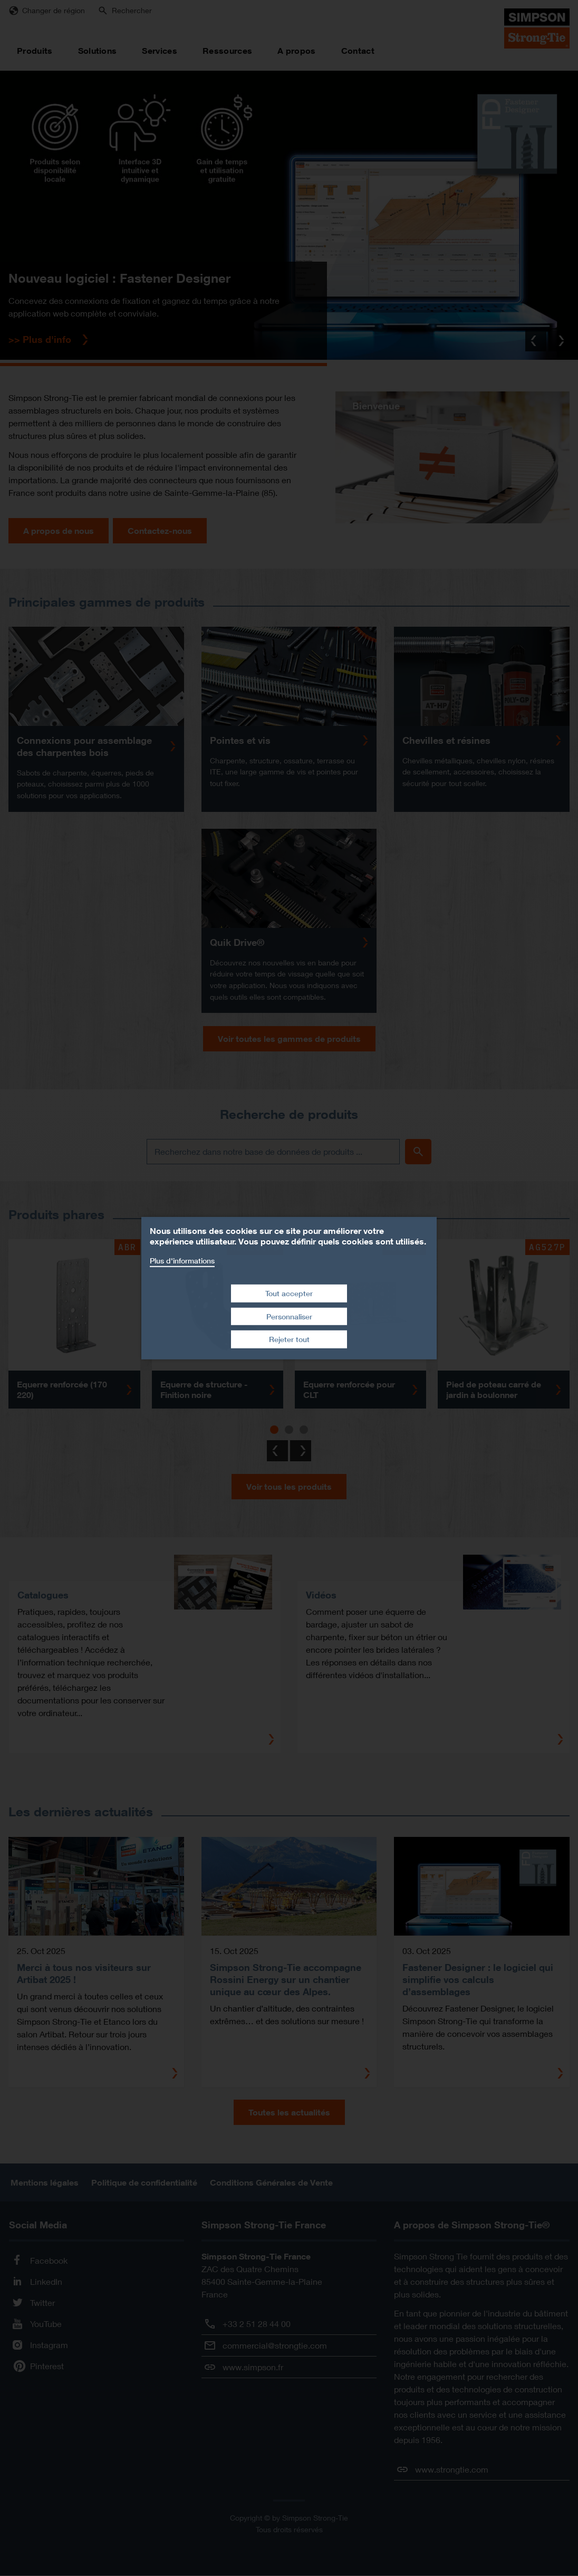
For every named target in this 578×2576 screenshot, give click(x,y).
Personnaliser (289, 1316)
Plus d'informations (182, 1260)
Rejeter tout (289, 1339)
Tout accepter (289, 1293)
